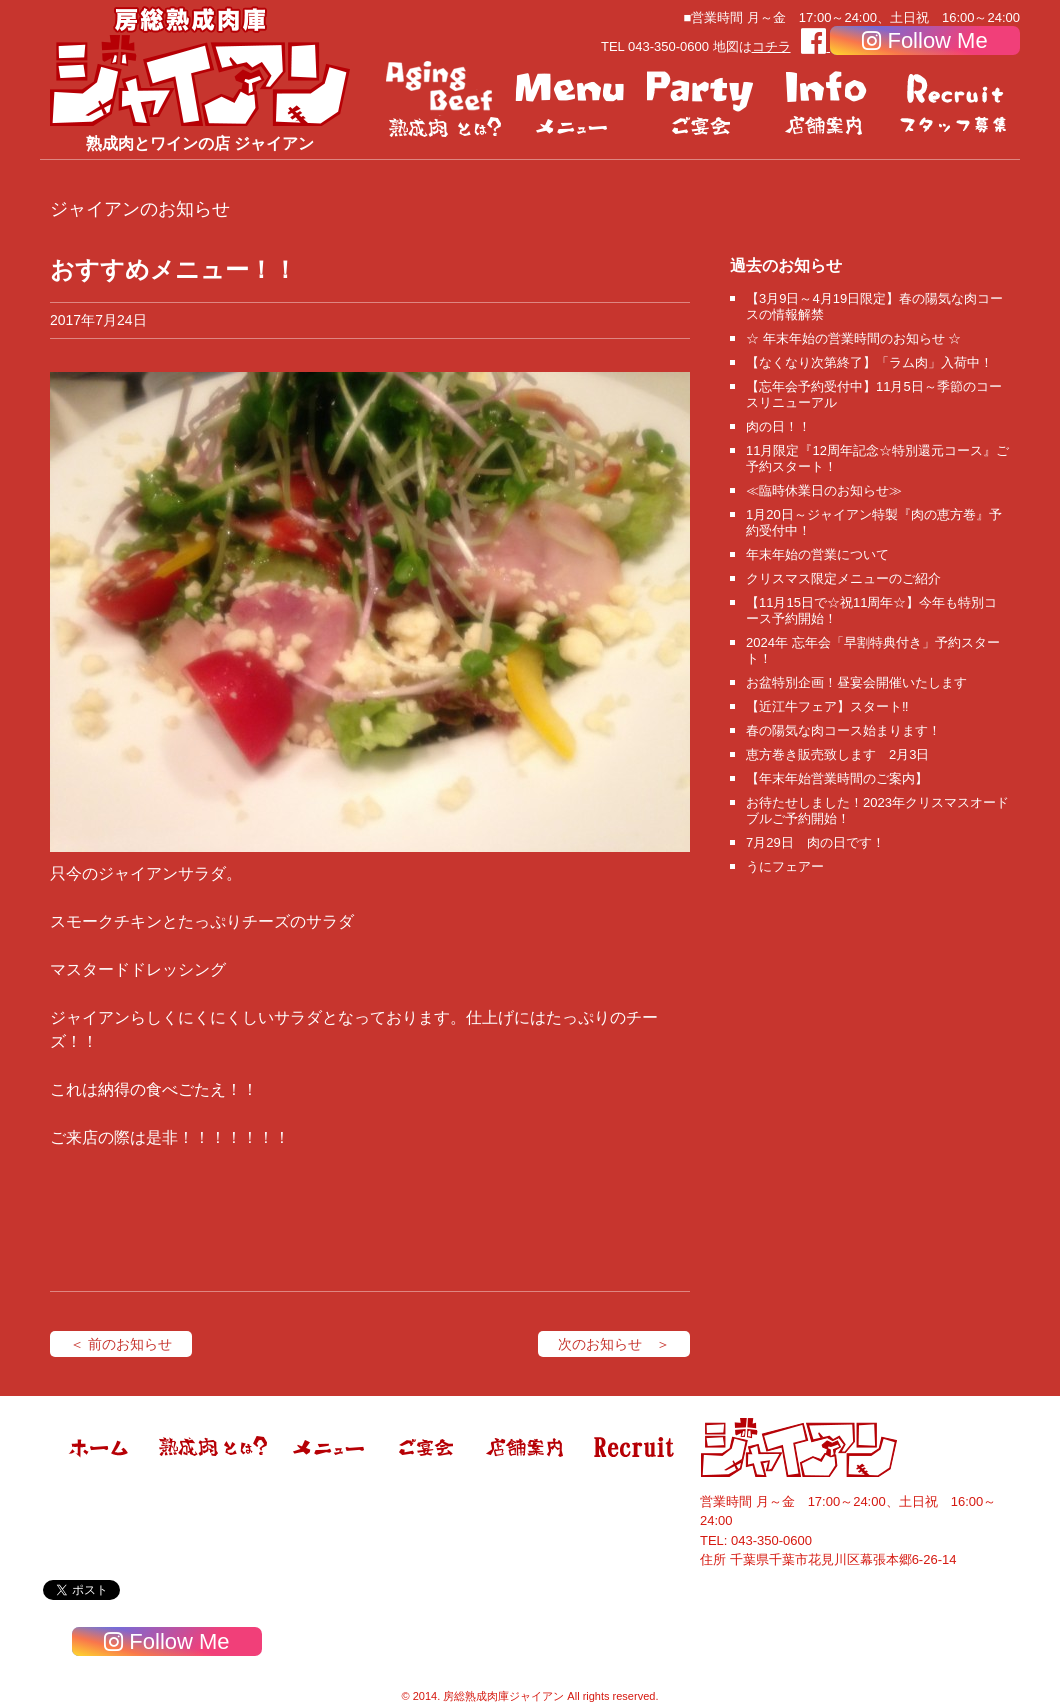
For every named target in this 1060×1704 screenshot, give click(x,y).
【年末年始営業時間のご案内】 (837, 778)
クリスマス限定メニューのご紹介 (843, 578)
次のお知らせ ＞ (614, 1344)
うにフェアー (785, 866)
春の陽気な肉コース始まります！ (843, 730)
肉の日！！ (778, 426)
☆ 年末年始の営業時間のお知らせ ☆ (853, 338)
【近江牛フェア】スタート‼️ (827, 706)
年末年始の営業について (817, 554)
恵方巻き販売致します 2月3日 (837, 754)
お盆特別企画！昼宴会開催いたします (856, 682)
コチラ (771, 46)
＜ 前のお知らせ (121, 1344)
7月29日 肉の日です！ (815, 842)
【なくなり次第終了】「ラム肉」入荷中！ (869, 362)
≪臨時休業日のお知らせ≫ (824, 490)
